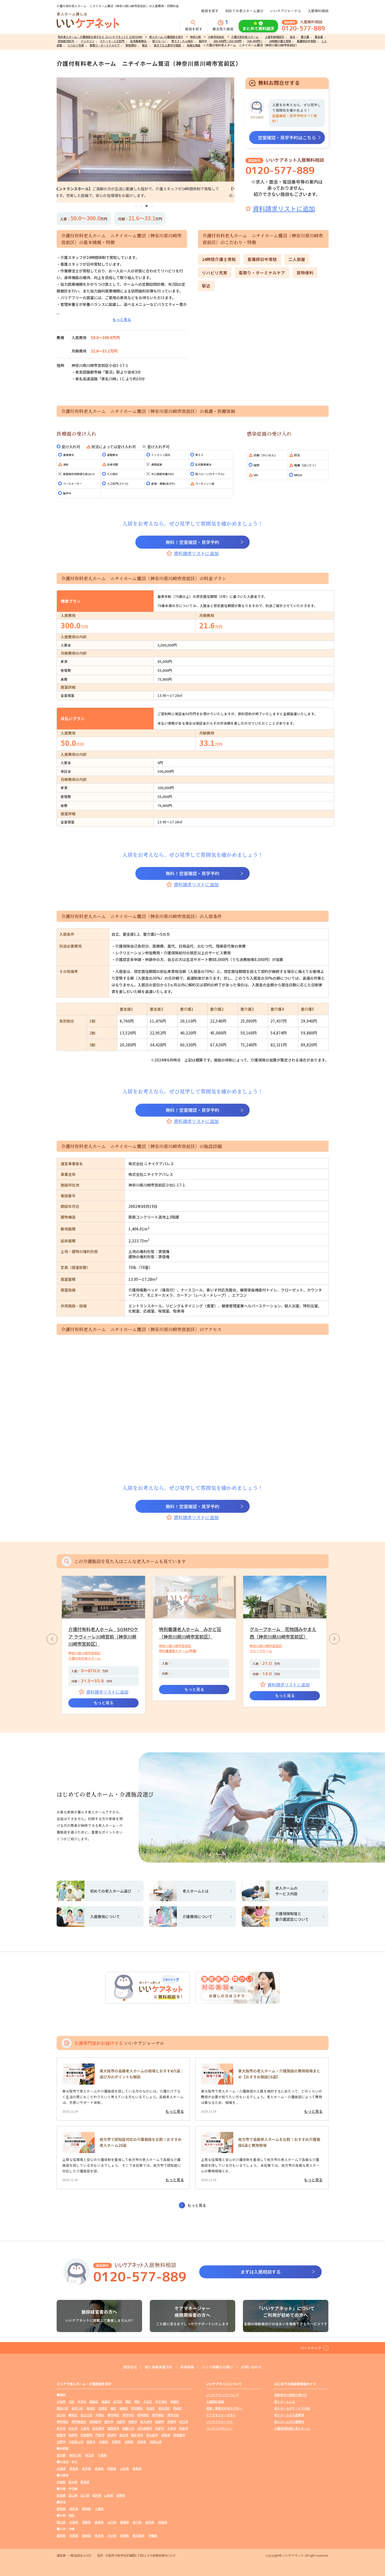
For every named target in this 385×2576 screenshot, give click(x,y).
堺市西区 (143, 2415)
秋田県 (111, 2468)
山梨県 (108, 2495)
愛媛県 (124, 2522)
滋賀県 (128, 2442)
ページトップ (310, 2347)
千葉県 (102, 2455)
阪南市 (90, 2442)
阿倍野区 (137, 2408)
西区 (128, 2401)
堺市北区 (173, 2415)
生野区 (102, 2408)
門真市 (99, 2435)
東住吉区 (164, 2408)
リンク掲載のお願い (217, 2367)
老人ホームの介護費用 (289, 2421)
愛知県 (61, 2509)
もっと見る (104, 1703)
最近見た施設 (223, 25)
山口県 (111, 2522)
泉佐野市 (98, 2428)
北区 (72, 2401)
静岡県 (86, 2509)
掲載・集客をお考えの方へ (224, 2408)
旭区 (113, 2408)
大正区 (147, 2401)
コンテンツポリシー (219, 2428)
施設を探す (210, 10)
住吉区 (150, 2408)
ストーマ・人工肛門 (112, 41)
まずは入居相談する (260, 2271)
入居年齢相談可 (274, 37)
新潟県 (61, 2495)
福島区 (105, 2401)
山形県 (124, 2468)
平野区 (99, 2415)
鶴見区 (73, 2415)
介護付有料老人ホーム (245, 37)
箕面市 (61, 2435)
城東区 (123, 2408)
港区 (137, 2401)
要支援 (319, 37)
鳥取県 (86, 2522)
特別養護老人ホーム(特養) (178, 1650)
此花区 (117, 2401)
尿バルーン (159, 41)
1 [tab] (136, 206)
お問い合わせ (251, 2367)
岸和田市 (95, 2421)
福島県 (137, 2468)
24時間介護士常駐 (280, 41)
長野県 (120, 2495)
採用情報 (187, 2367)
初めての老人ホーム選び (244, 10)
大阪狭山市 (76, 2442)
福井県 (96, 2495)
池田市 (120, 2421)
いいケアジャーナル (285, 10)
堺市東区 (63, 2421)
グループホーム (261, 1650)
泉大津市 (146, 2421)
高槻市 (159, 2421)
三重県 (99, 2509)
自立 (292, 37)
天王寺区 (161, 2401)
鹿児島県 (139, 2535)
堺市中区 (128, 2415)
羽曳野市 (86, 2435)
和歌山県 (156, 2442)
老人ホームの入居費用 (289, 2415)
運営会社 (130, 2367)
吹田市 (132, 2421)
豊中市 (108, 2421)
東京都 (61, 2455)
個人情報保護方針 (159, 2367)
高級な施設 (193, 45)
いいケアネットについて (222, 2395)
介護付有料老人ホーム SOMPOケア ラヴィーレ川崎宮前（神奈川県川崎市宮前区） (103, 1636)
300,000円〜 (255, 41)
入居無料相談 (318, 10)
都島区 (93, 2401)
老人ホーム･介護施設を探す (166, 37)
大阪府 (61, 2401)
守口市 (183, 2421)
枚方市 (61, 2428)
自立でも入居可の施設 (167, 45)
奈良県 (141, 2442)
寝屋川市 (128, 2428)
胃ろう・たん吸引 (182, 41)
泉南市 (165, 2435)
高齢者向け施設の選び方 (290, 2395)
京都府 (116, 2442)
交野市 (61, 2442)
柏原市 (73, 2435)
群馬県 (84, 2482)
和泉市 (183, 2428)
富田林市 (113, 2428)
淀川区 (61, 2415)
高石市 (123, 2435)
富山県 (73, 2495)
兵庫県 (103, 2442)
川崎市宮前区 (216, 37)
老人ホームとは (284, 2401)
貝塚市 (171, 2421)
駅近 (145, 45)
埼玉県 (89, 2455)
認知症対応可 (66, 41)
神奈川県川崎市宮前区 (84, 1653)
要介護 (305, 37)
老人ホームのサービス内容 (292, 2408)
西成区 (177, 2408)
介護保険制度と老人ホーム (292, 2428)
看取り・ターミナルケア (105, 45)
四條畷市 (179, 2435)
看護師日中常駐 (306, 41)
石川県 (84, 2495)
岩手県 (86, 2468)
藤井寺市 (137, 2435)
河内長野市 (144, 2428)
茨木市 (73, 2428)
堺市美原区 (79, 2421)
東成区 (90, 2408)
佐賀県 (73, 2535)
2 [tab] (141, 206)
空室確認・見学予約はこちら (287, 137)
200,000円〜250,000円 (227, 41)
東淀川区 (77, 2408)
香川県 (137, 2522)
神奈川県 (195, 37)
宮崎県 (124, 2535)
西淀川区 (63, 2408)
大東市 (171, 2428)
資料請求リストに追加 (284, 208)
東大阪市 (152, 2435)
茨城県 (61, 2482)
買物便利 (130, 45)
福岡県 (61, 2535)
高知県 (149, 2522)
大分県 (111, 2535)
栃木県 (73, 2482)
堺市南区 (158, 2415)
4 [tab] (151, 206)
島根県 (99, 2522)
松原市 (159, 2428)
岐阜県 (73, 2509)
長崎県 (86, 2535)
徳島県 (162, 2522)
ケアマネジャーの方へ (221, 2415)
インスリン (87, 41)
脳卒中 (203, 41)
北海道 (61, 2468)
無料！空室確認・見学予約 (192, 542)
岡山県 (61, 2522)
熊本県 (99, 2535)
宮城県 (99, 2468)
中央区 (81, 2401)
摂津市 (111, 2435)
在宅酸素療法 (138, 41)
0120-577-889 (303, 28)
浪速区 (174, 2401)
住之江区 (86, 2415)
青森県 (73, 2468)
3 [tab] (146, 206)
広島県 (73, 2522)
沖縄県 (152, 2535)
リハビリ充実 (76, 45)
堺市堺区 (113, 2415)
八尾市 (84, 2428)
